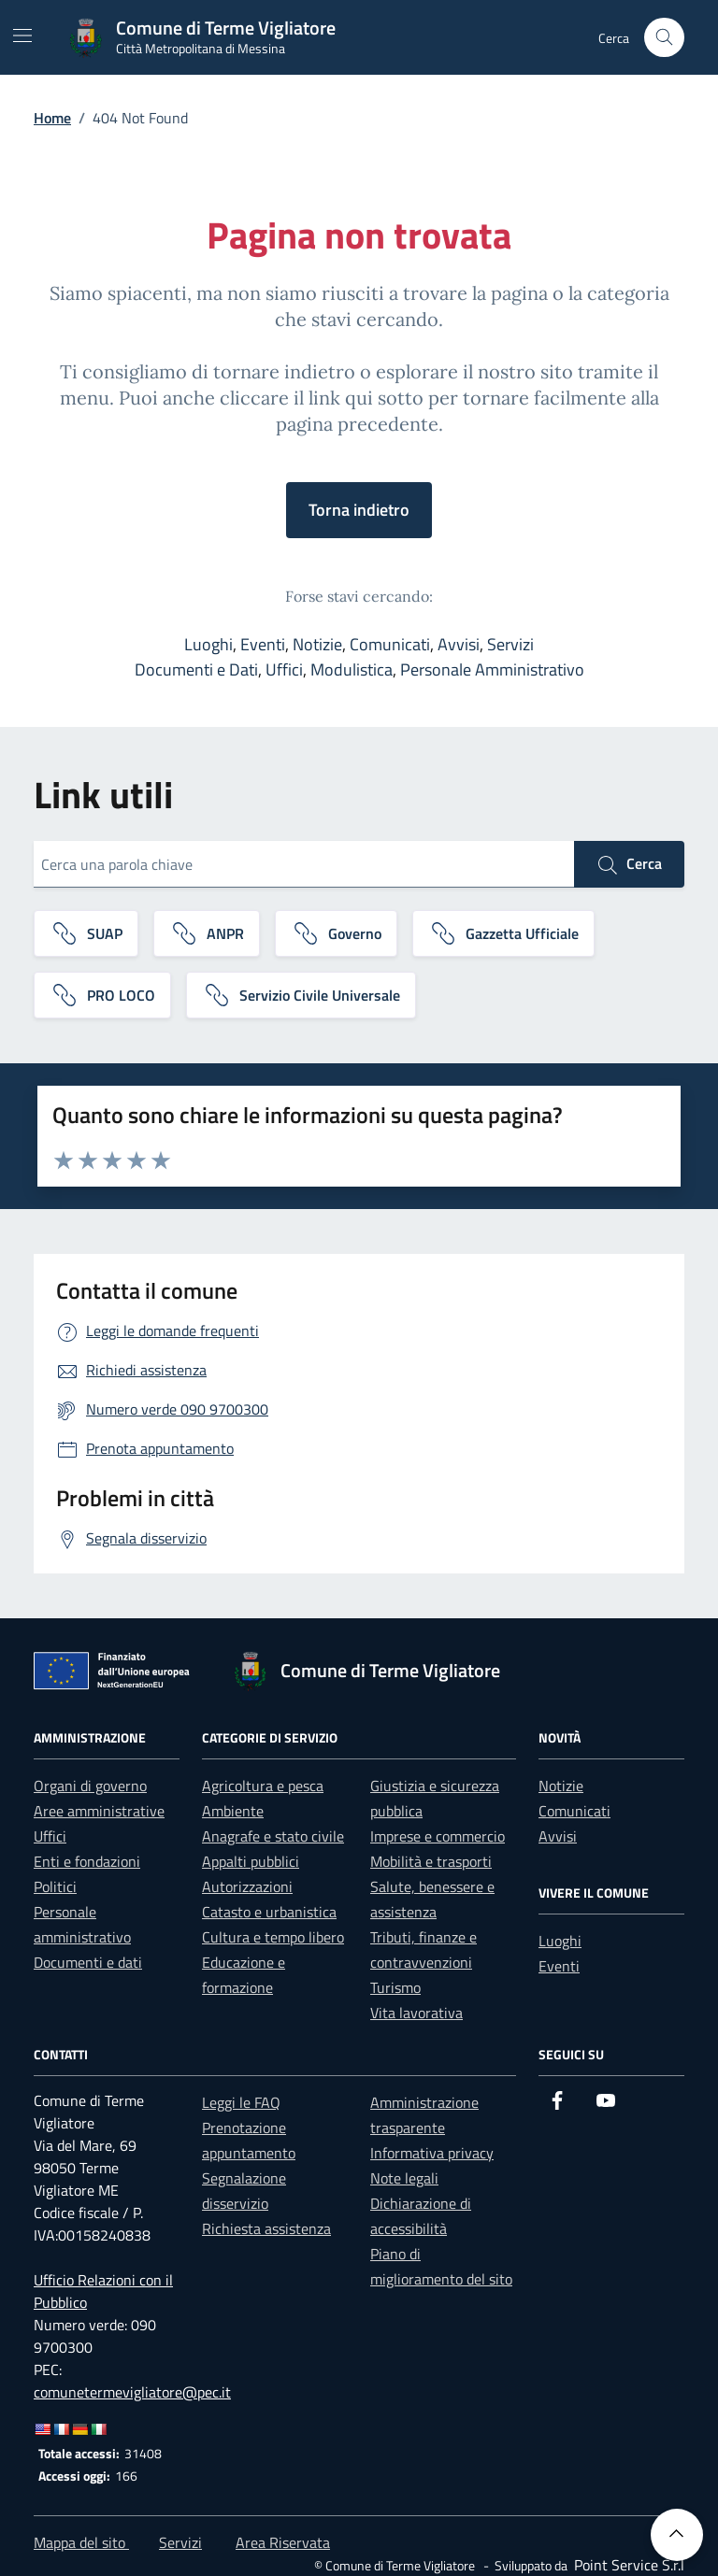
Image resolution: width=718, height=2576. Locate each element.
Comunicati (390, 644)
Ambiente (233, 1811)
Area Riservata (283, 2542)
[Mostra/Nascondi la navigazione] (22, 35)
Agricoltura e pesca (262, 1785)
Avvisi (459, 644)
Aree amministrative (99, 1811)
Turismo (395, 1987)
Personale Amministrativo (492, 669)
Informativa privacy (432, 2153)
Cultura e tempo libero (273, 1937)
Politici (55, 1886)
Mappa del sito (81, 2542)
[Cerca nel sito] (664, 38)
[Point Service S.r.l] (627, 2565)
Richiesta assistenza (266, 2228)
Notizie (317, 644)
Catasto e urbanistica (269, 1911)
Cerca (629, 864)
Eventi (262, 644)
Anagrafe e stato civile (273, 1836)
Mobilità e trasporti (431, 1861)
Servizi (510, 644)
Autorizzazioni (247, 1886)
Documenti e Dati (196, 669)
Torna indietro (359, 509)
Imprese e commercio (437, 1836)
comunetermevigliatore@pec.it (132, 2392)
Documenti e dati (88, 1962)
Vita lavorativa (416, 2012)
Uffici (284, 669)
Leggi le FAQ (241, 2102)
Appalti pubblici (250, 1861)
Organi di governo (90, 1785)
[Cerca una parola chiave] (304, 864)
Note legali (404, 2178)
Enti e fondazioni (87, 1861)
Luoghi (208, 644)
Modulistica (351, 669)
